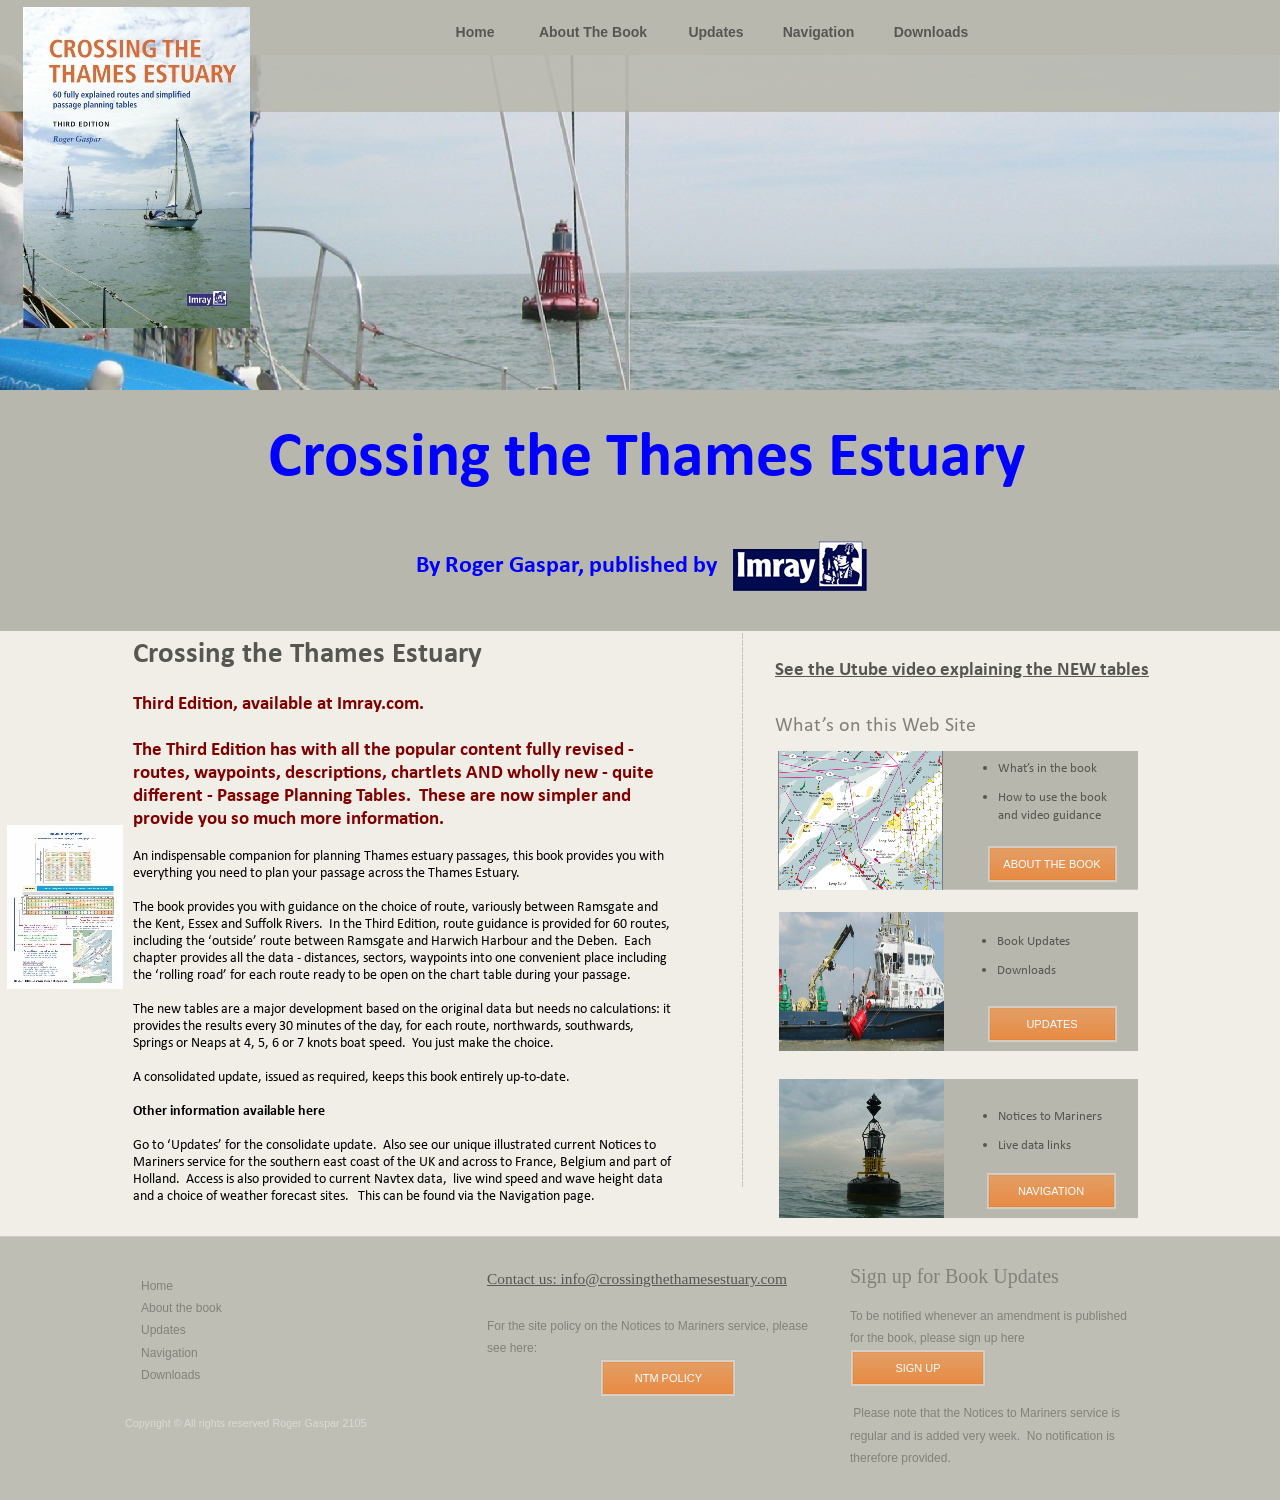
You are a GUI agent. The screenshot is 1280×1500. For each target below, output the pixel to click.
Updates (163, 1330)
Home (157, 1286)
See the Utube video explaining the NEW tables (962, 670)
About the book (181, 1308)
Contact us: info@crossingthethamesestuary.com (637, 1278)
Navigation (169, 1353)
